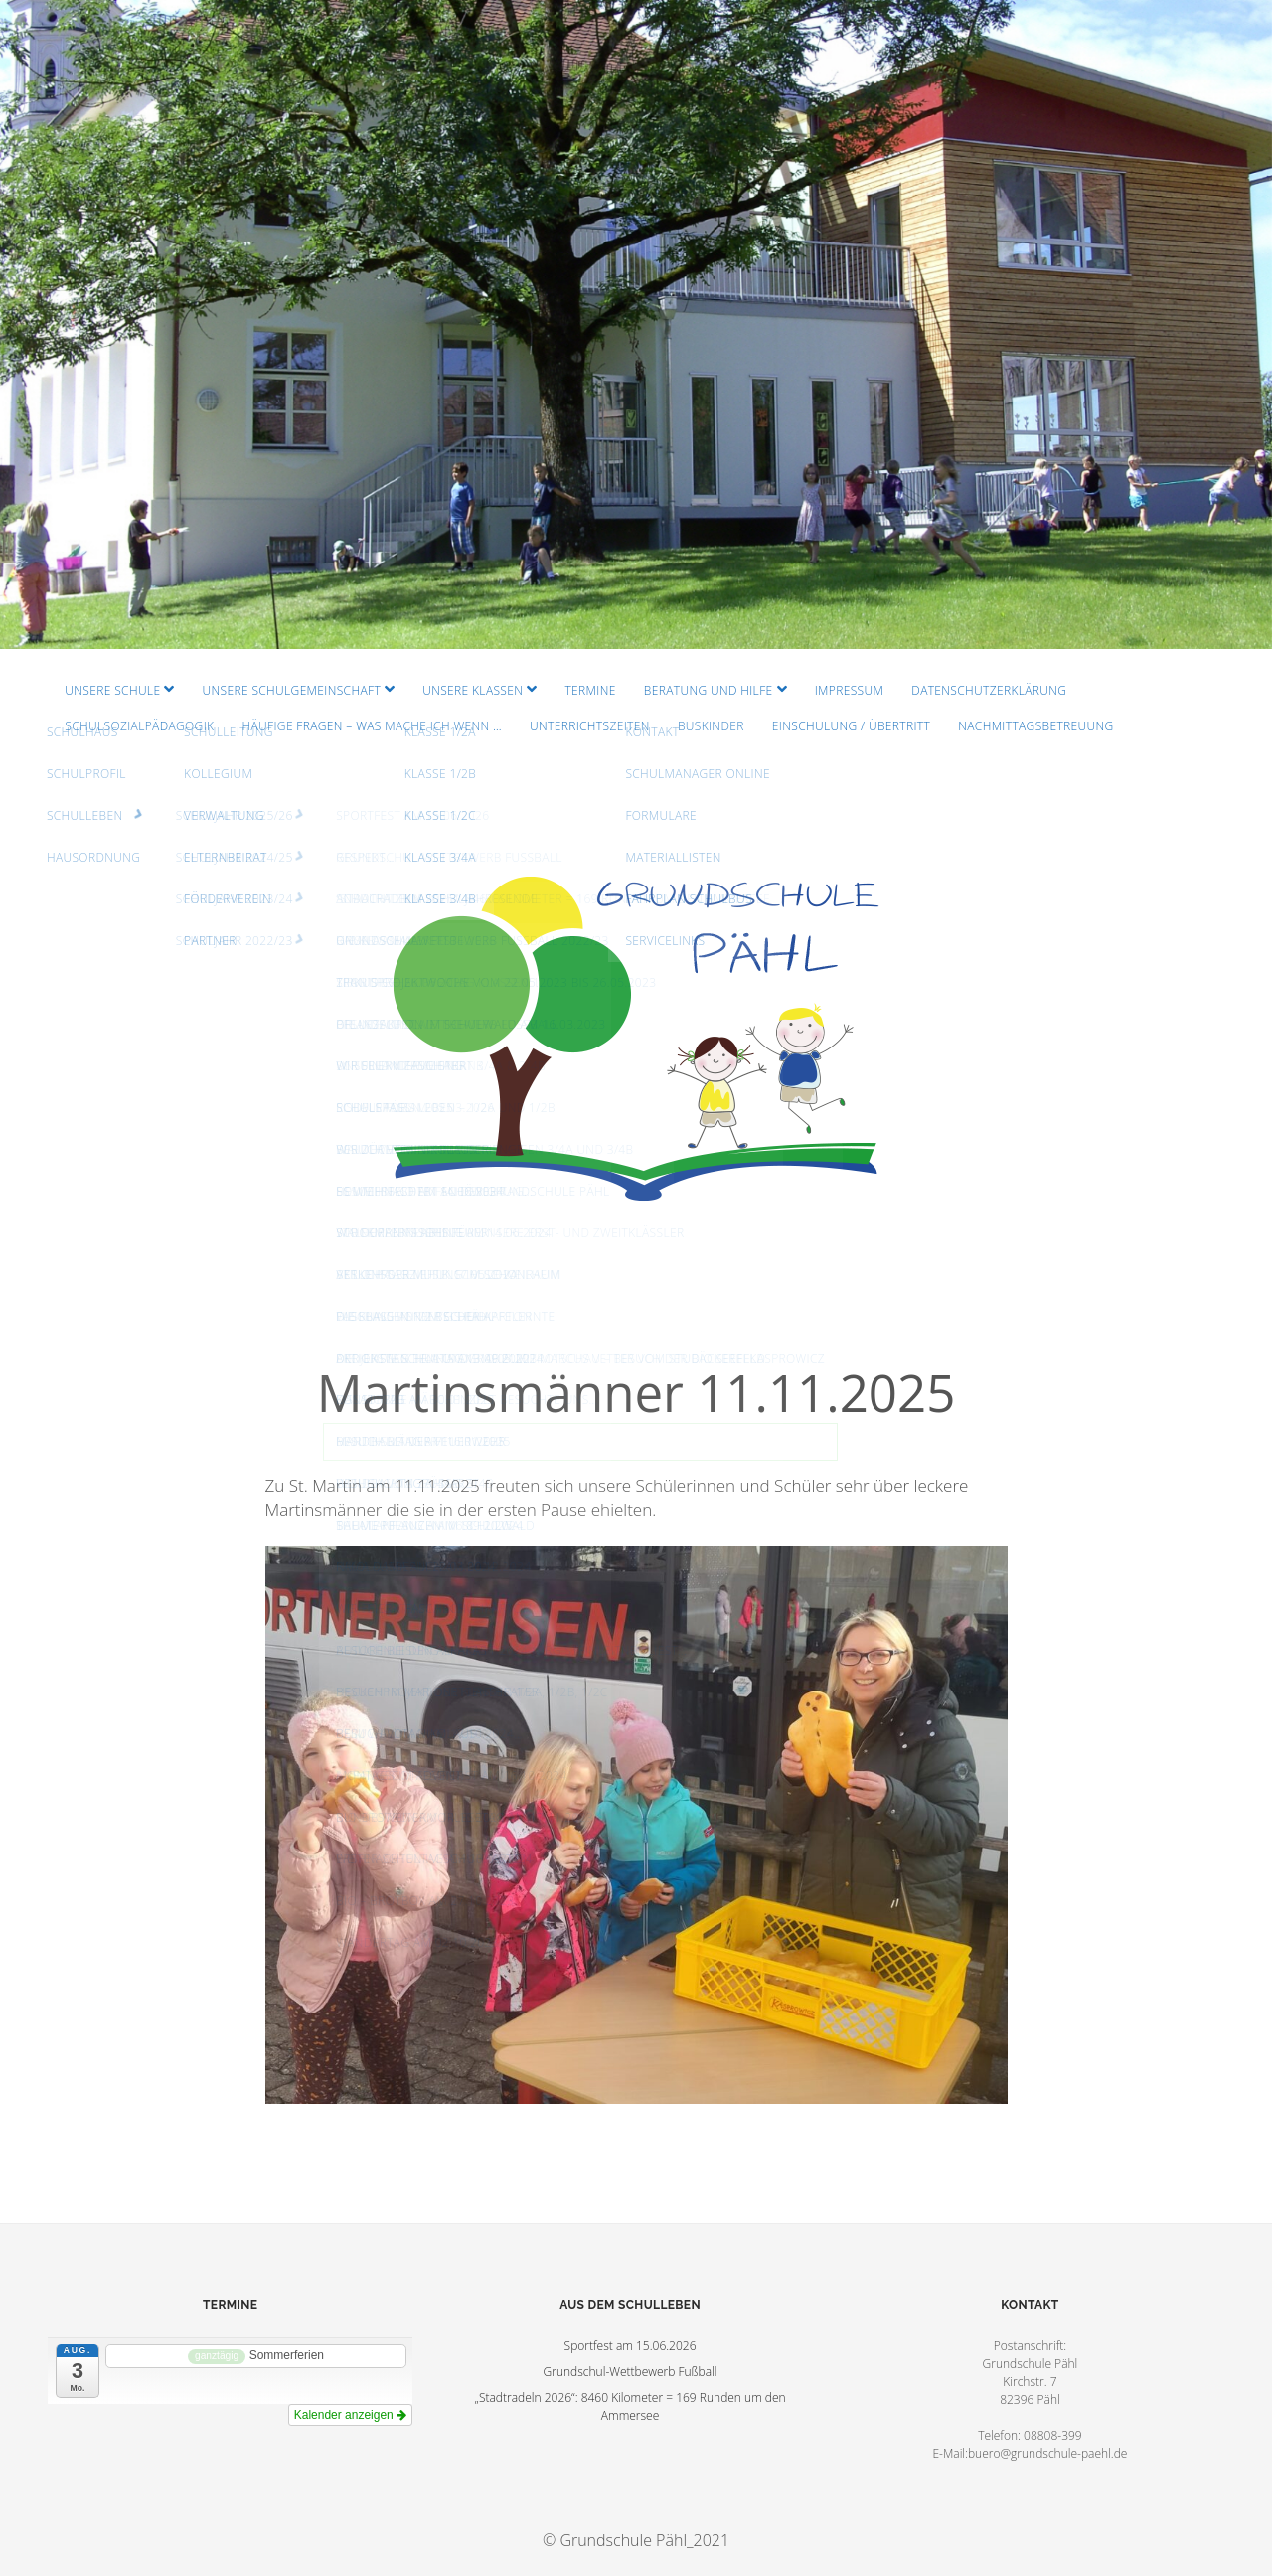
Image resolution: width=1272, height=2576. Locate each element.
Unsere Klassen (472, 690)
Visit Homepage (636, 324)
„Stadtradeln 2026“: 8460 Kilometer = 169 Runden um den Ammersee (629, 2406)
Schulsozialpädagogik (139, 726)
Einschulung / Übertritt (851, 726)
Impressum (849, 690)
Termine (589, 690)
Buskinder (711, 726)
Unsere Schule (112, 690)
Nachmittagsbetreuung (1035, 726)
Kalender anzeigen (350, 2415)
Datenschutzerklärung (988, 690)
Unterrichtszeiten (590, 726)
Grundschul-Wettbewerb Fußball (630, 2371)
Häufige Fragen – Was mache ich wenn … (372, 726)
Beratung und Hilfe (708, 690)
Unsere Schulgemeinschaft (292, 690)
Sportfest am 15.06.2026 (630, 2345)
